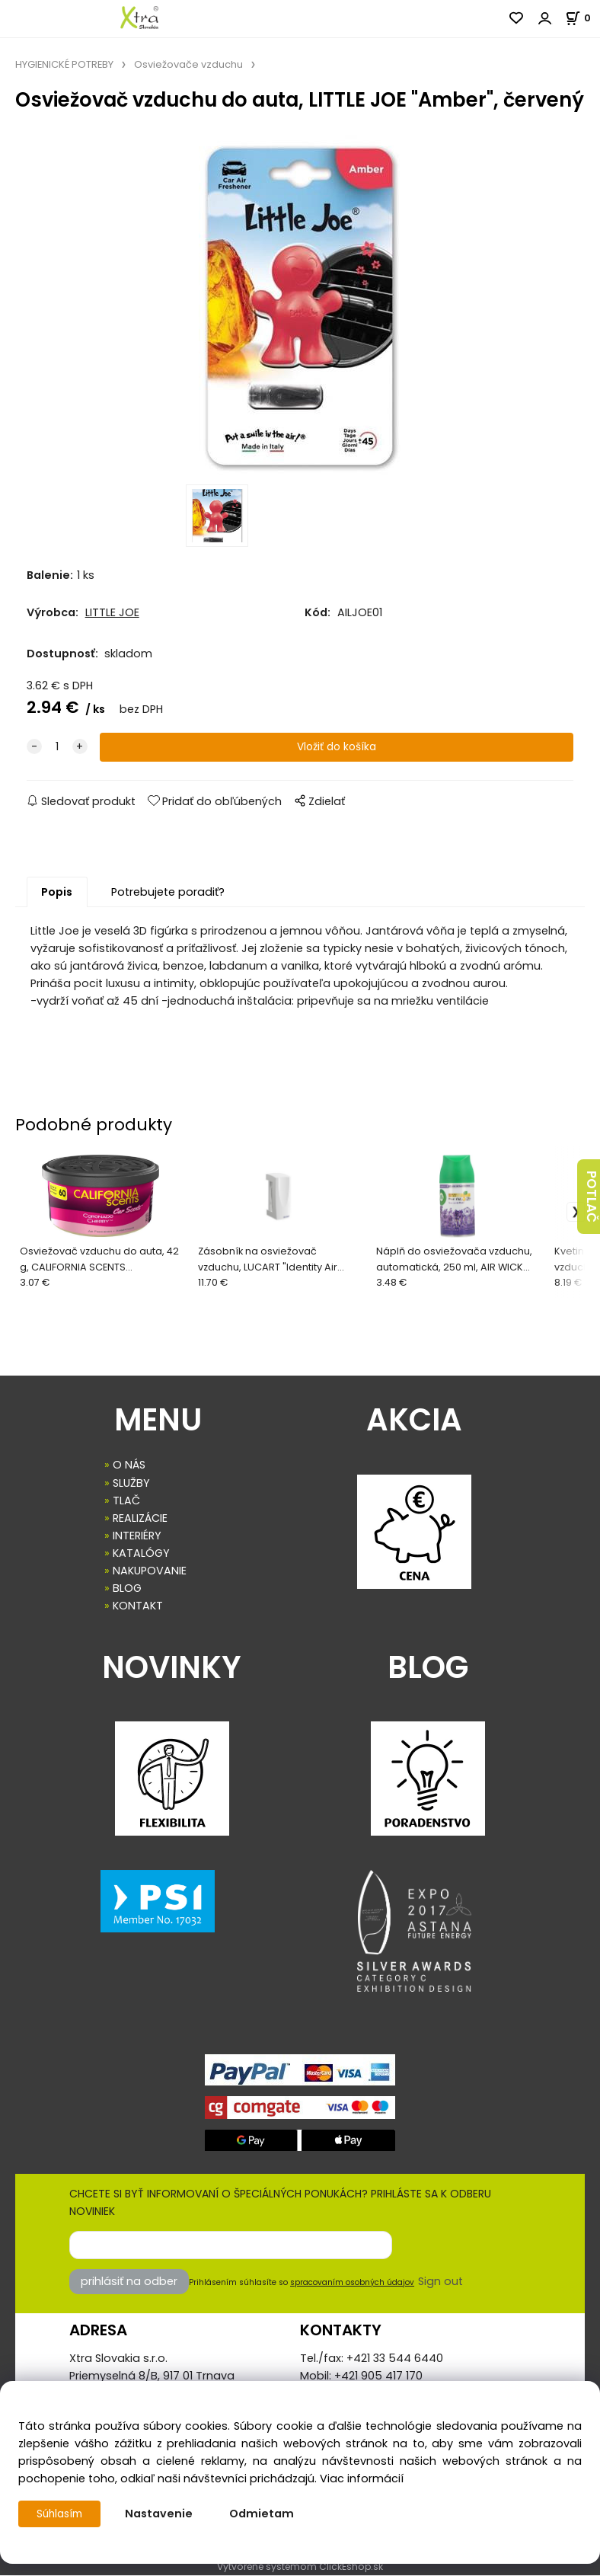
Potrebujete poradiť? (168, 892)
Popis (56, 892)
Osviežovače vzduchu (188, 64)
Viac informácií (362, 2478)
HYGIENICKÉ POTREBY (64, 64)
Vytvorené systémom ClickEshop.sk (300, 2567)
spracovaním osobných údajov (352, 2283)
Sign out (440, 2282)
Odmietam (266, 2513)
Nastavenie (163, 2513)
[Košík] (582, 18)
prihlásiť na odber (129, 2282)
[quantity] (57, 747)
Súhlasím (62, 2513)
